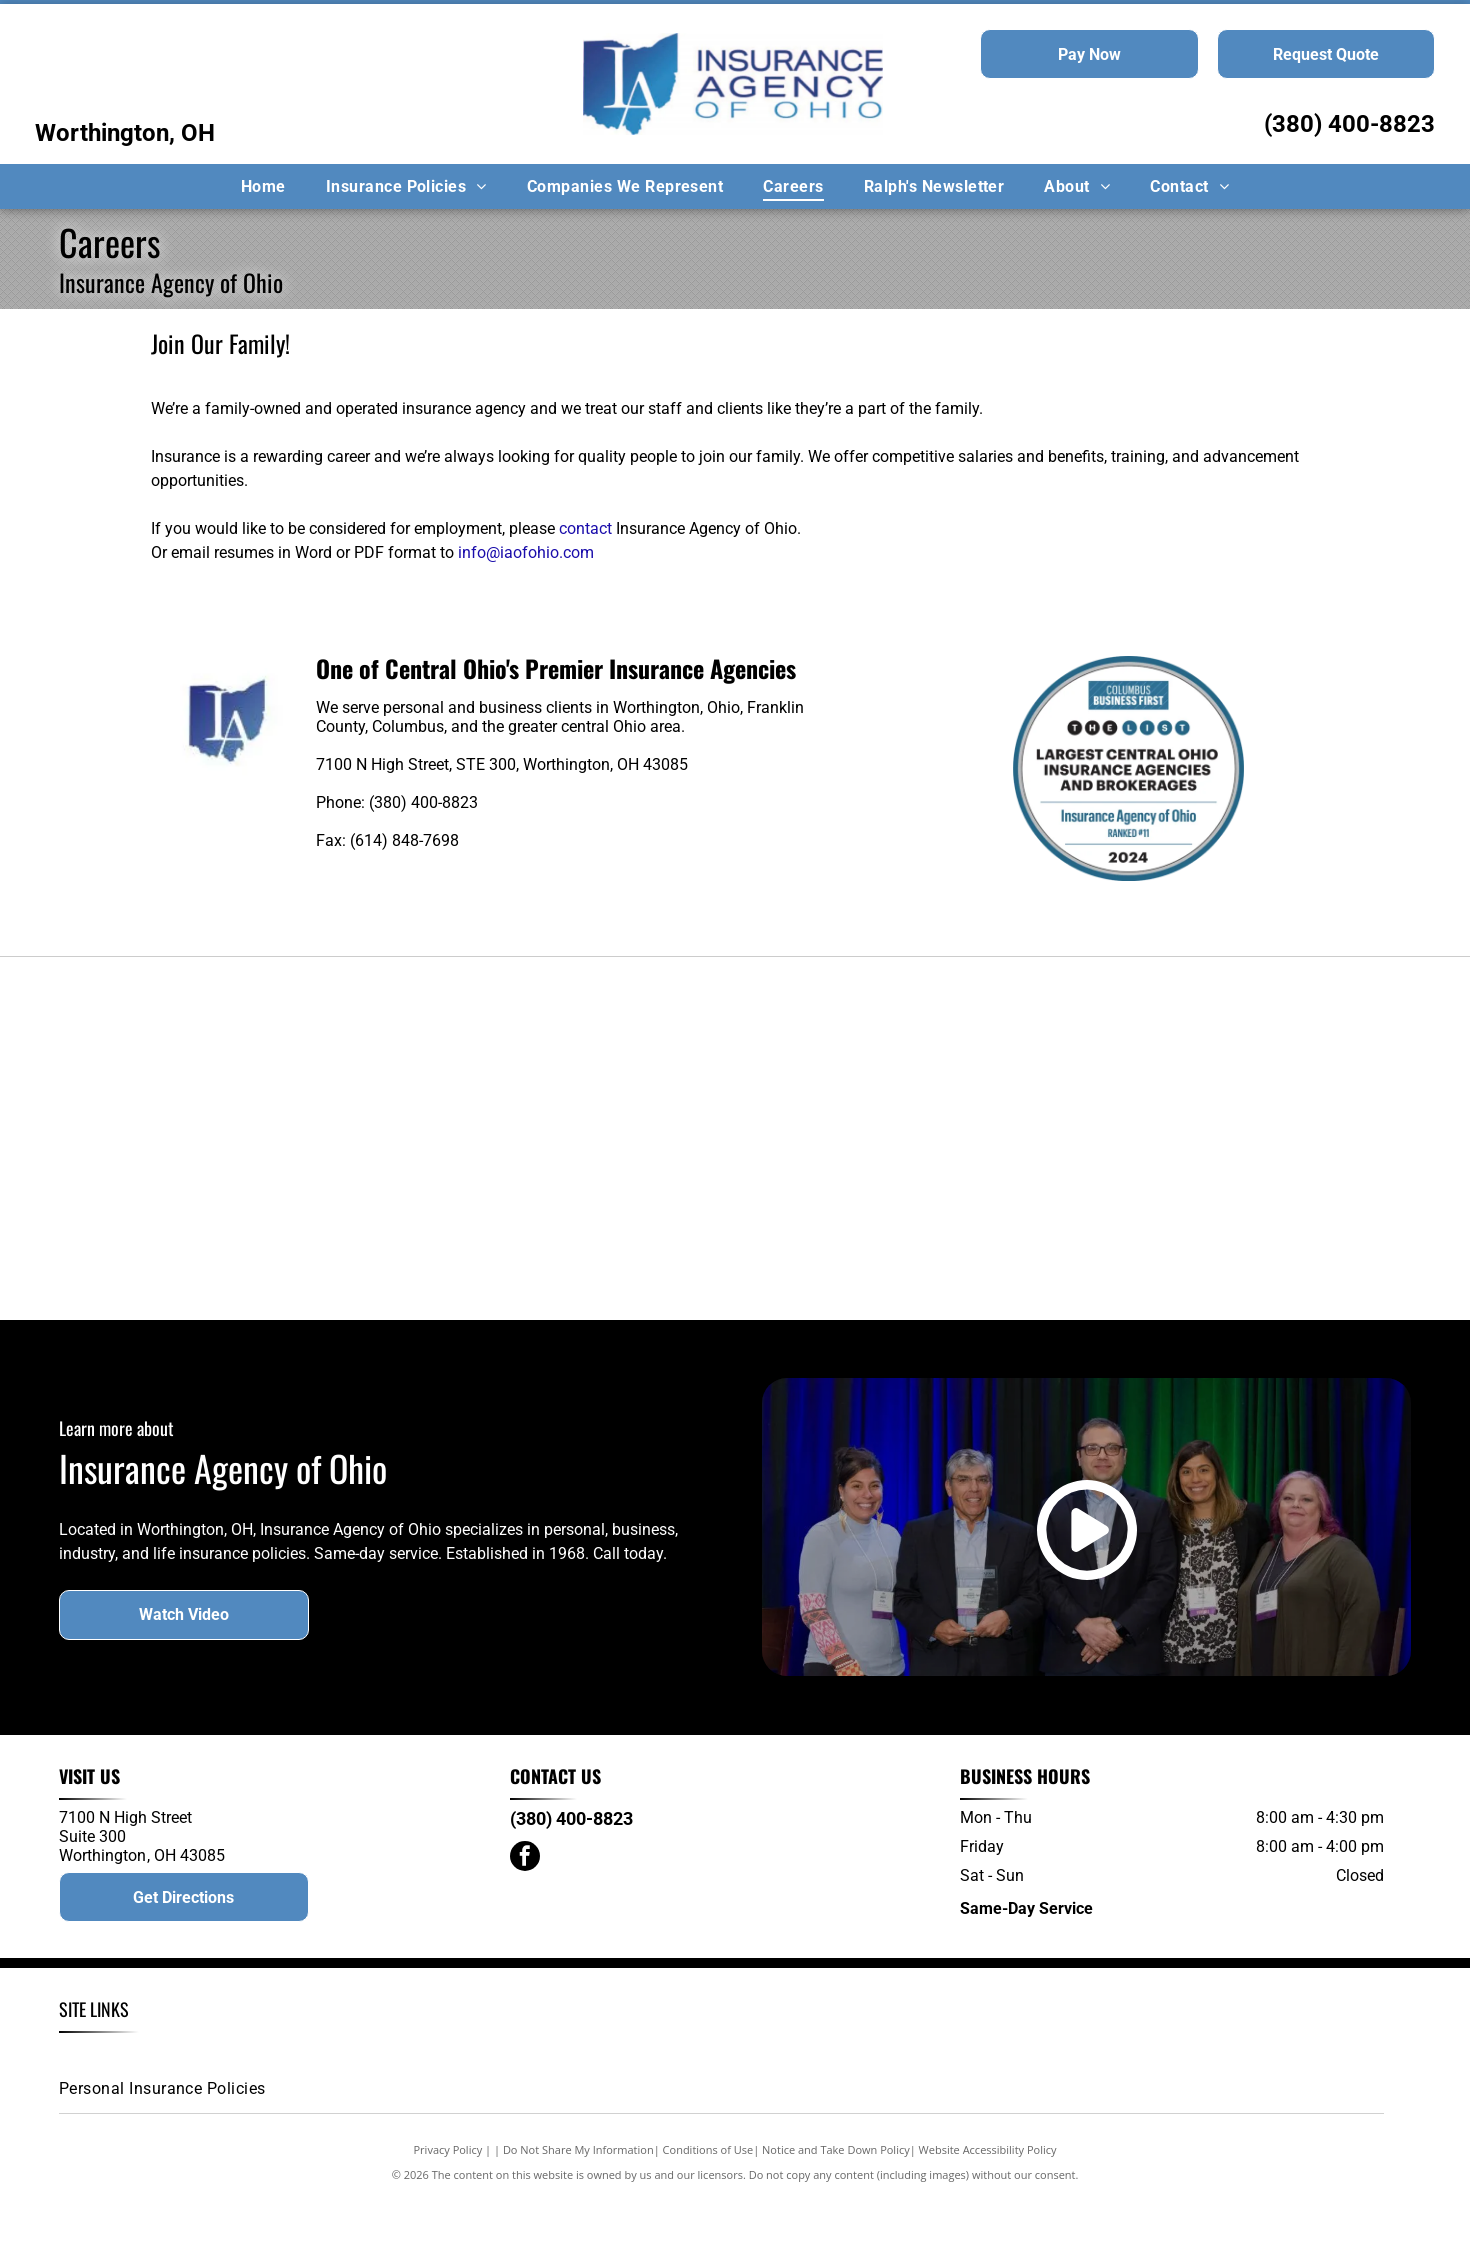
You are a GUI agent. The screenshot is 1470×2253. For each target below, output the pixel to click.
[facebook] (525, 1915)
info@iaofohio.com (526, 552)
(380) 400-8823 (1349, 124)
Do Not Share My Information (578, 2205)
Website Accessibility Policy (988, 2205)
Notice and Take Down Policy (836, 2205)
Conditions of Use (708, 2205)
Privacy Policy (448, 2205)
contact (585, 528)
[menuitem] (263, 186)
